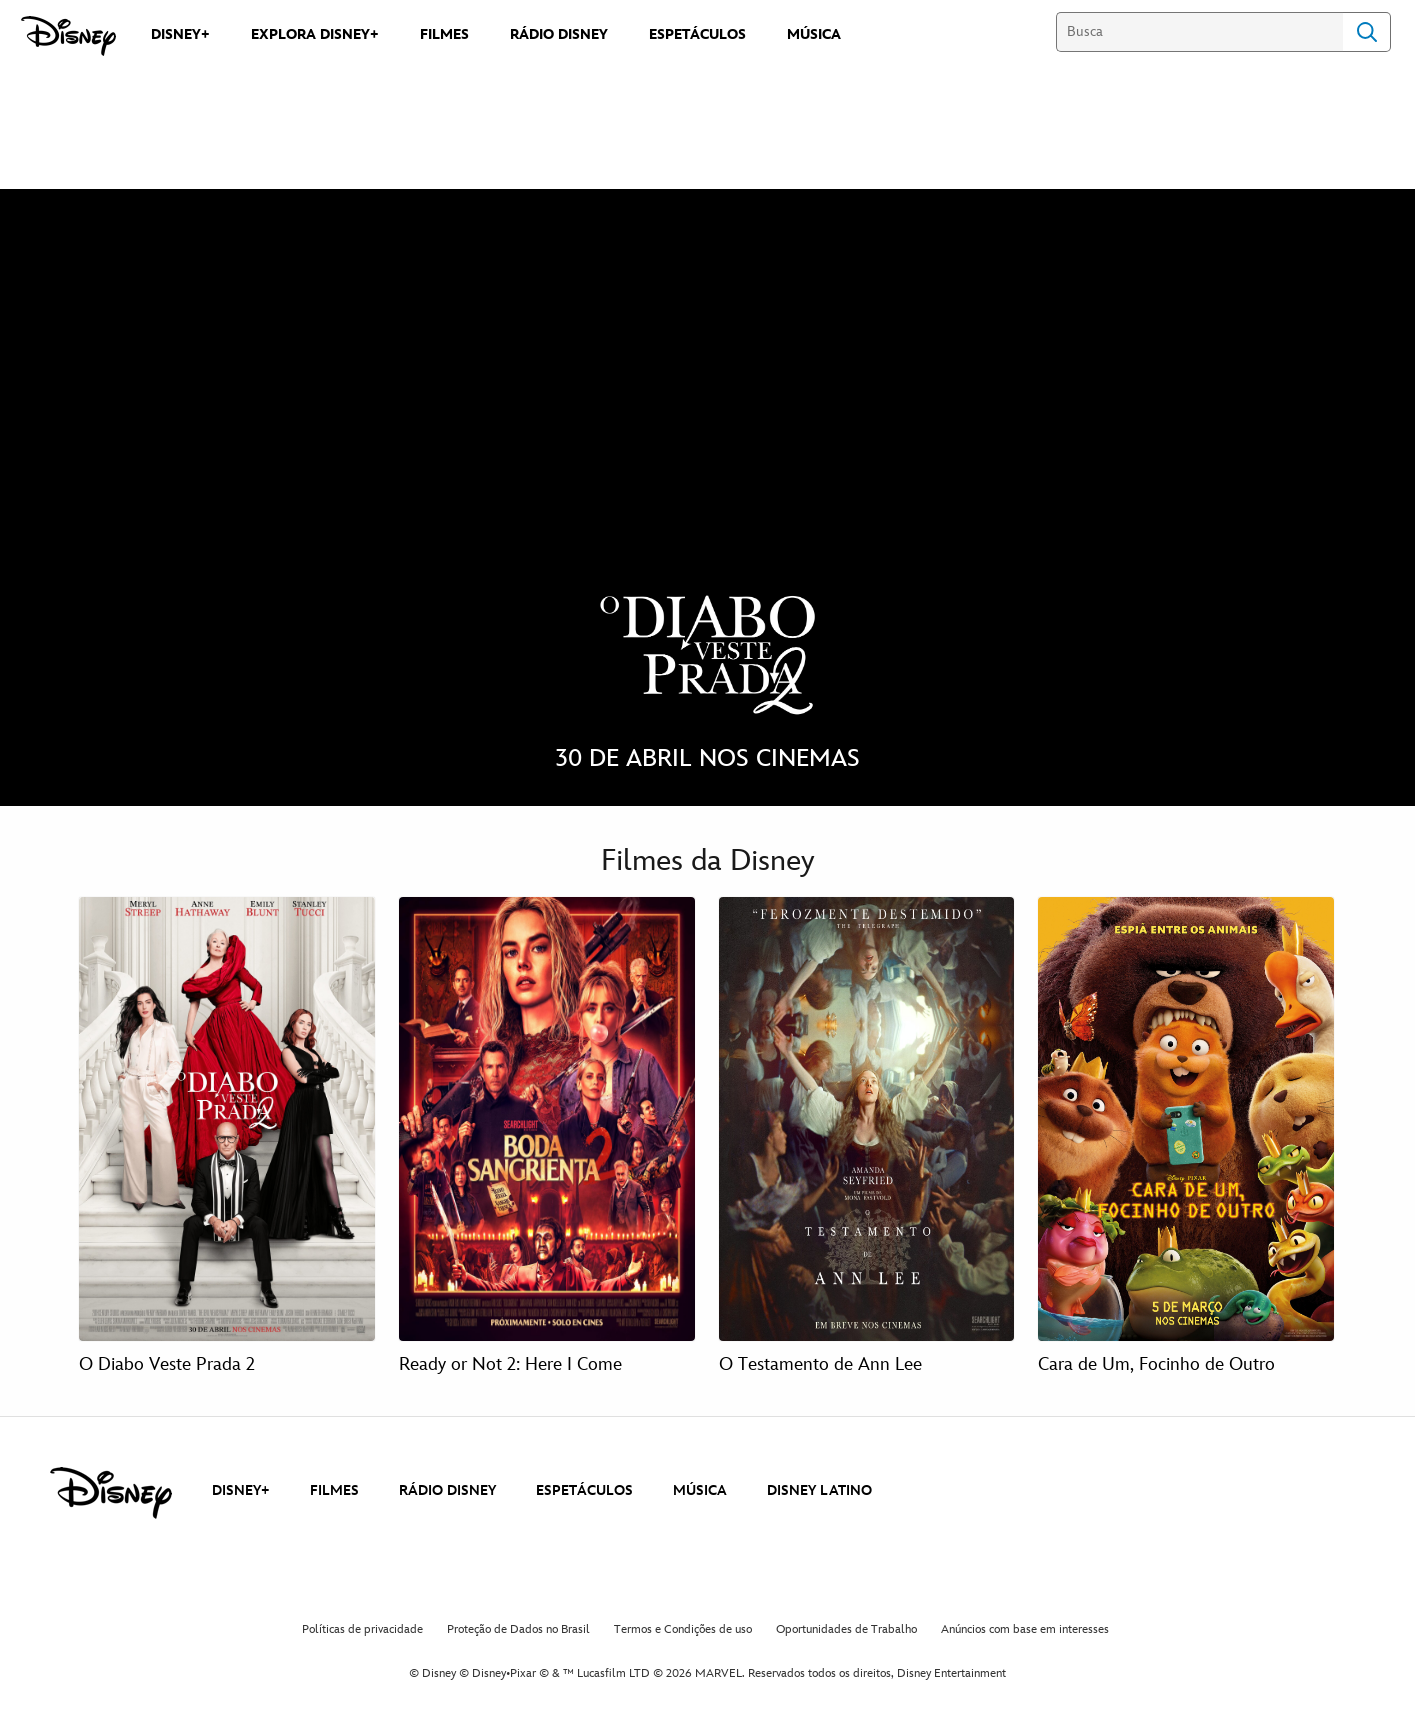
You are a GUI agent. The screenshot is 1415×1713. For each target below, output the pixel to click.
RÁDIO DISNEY (447, 1490)
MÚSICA (700, 1490)
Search (1367, 32)
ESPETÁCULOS (584, 1490)
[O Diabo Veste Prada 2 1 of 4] (227, 1119)
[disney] (111, 1493)
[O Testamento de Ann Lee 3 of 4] (867, 1119)
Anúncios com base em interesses (1025, 1629)
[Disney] (68, 36)
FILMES (334, 1490)
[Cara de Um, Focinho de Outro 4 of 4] (1186, 1119)
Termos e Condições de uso (683, 1629)
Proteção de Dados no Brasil (518, 1629)
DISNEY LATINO (819, 1490)
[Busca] (1199, 32)
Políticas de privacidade (362, 1629)
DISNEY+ (241, 1490)
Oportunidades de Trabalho (846, 1629)
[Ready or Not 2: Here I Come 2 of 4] (547, 1119)
